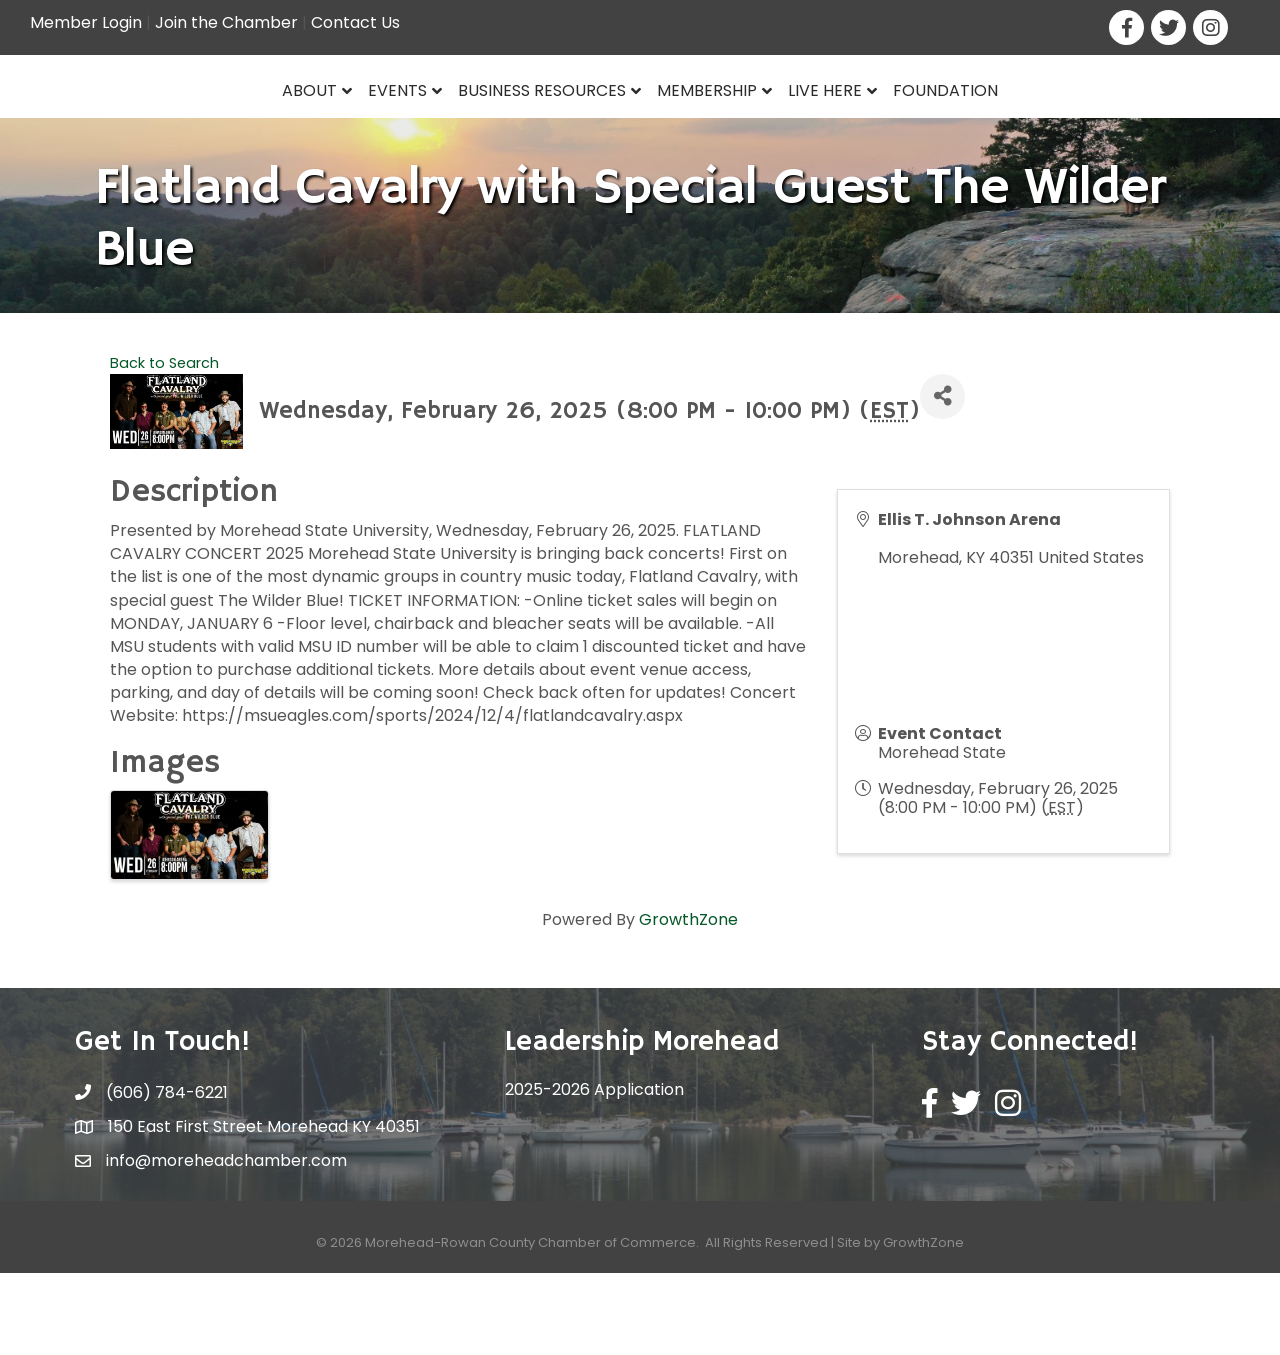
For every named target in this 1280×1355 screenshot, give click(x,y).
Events (244, 126)
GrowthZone (688, 1002)
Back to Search (164, 445)
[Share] (942, 478)
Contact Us (355, 22)
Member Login (86, 22)
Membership (861, 126)
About (156, 126)
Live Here (979, 126)
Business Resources (389, 126)
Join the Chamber (226, 22)
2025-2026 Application (594, 1172)
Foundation (1099, 126)
